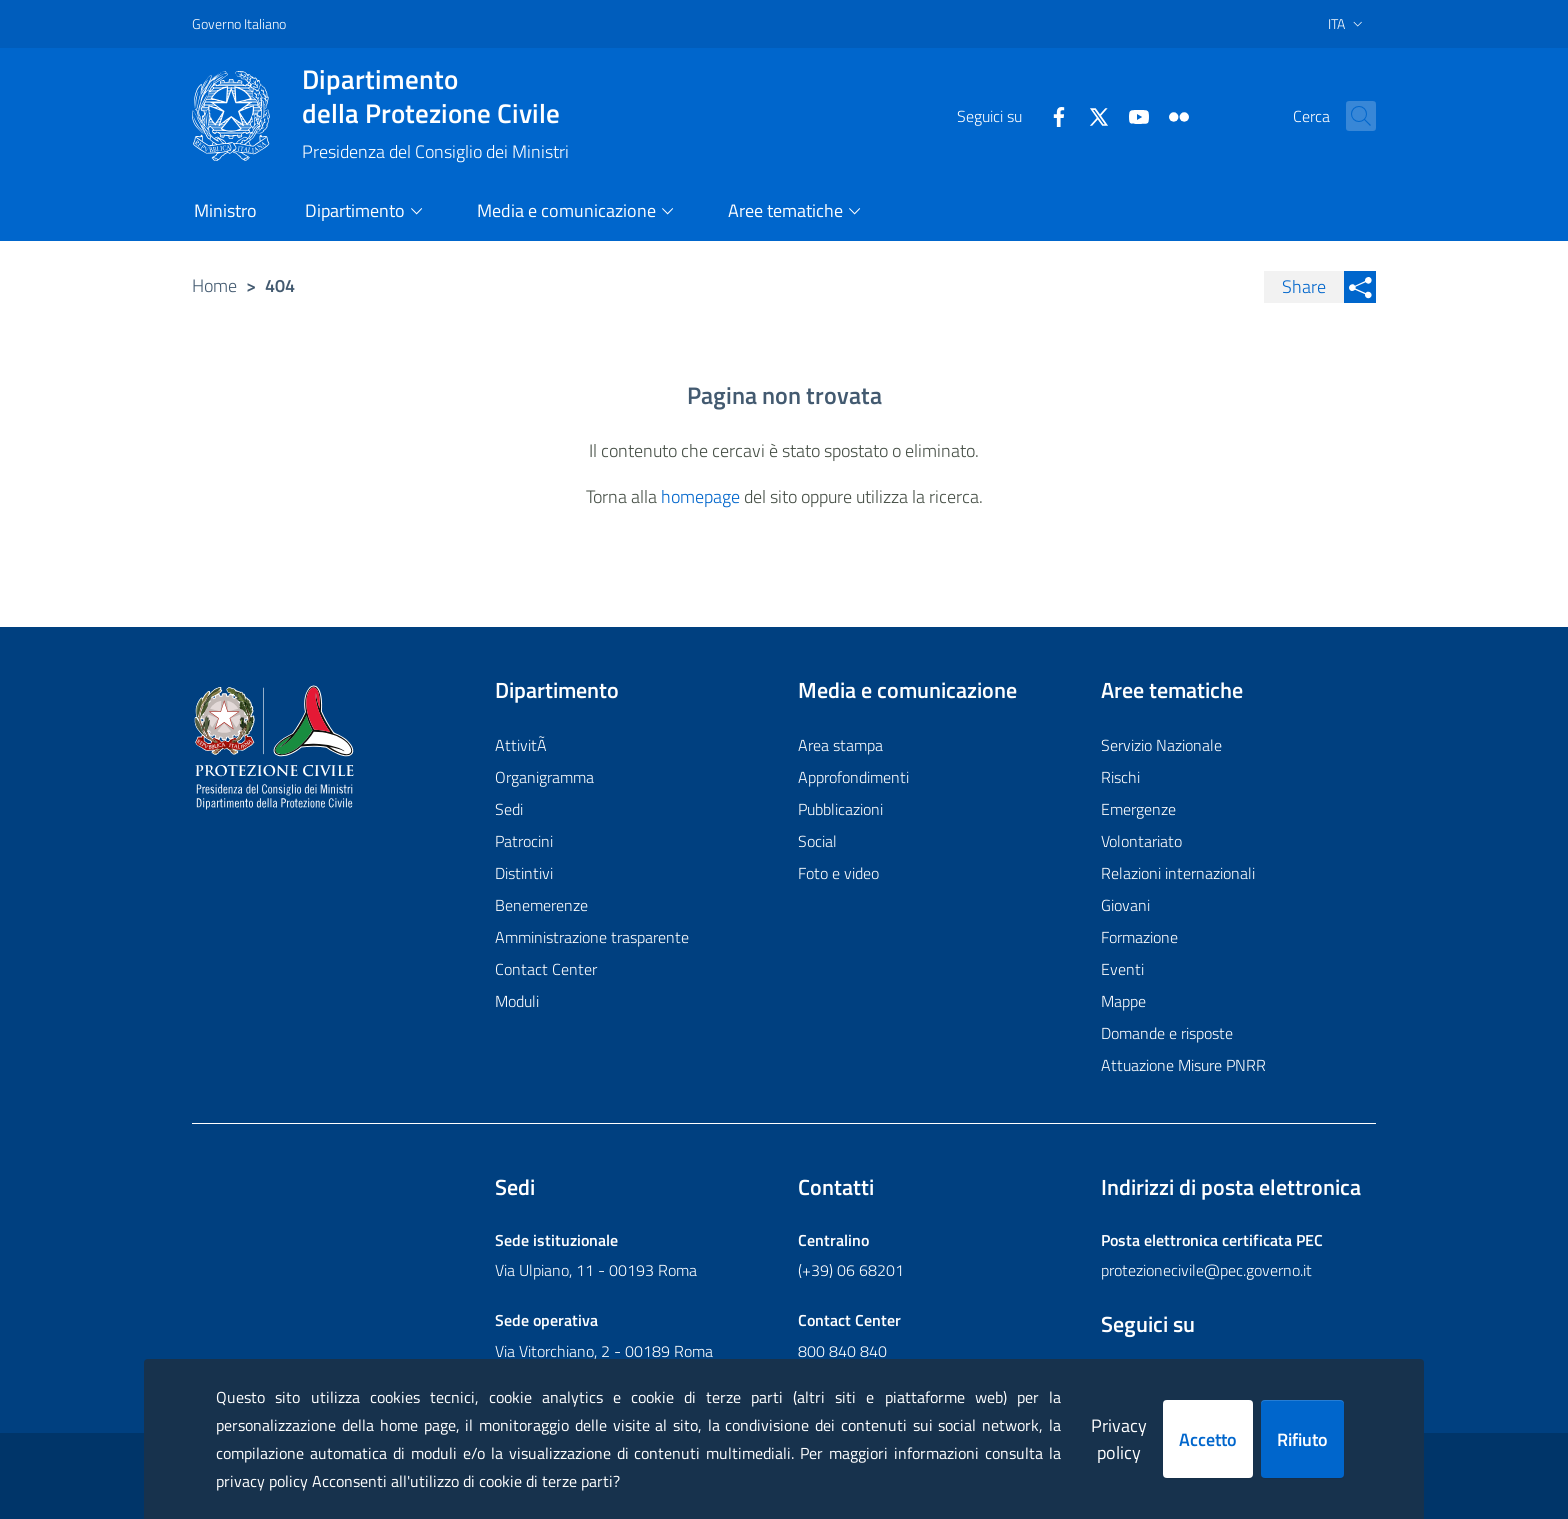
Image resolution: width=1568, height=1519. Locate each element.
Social (817, 841)
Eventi (1122, 969)
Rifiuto (1302, 1439)
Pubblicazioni (840, 809)
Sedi (509, 809)
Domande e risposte (1167, 1033)
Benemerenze (541, 905)
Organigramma (544, 777)
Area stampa (840, 745)
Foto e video (838, 873)
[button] (1352, 116)
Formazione (1139, 937)
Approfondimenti (853, 777)
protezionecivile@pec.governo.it (1206, 1270)
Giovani (1125, 905)
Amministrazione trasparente (592, 937)
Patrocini (524, 841)
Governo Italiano (239, 23)
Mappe (1123, 1001)
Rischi (1120, 777)
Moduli (517, 1001)
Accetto (1208, 1439)
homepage (700, 496)
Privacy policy (1119, 1439)
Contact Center (546, 969)
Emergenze (1138, 809)
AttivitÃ (523, 745)
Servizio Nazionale (1161, 745)
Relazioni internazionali (1178, 873)
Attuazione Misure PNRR (1183, 1065)
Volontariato (1141, 841)
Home (214, 285)
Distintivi (524, 873)
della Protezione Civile (435, 96)
